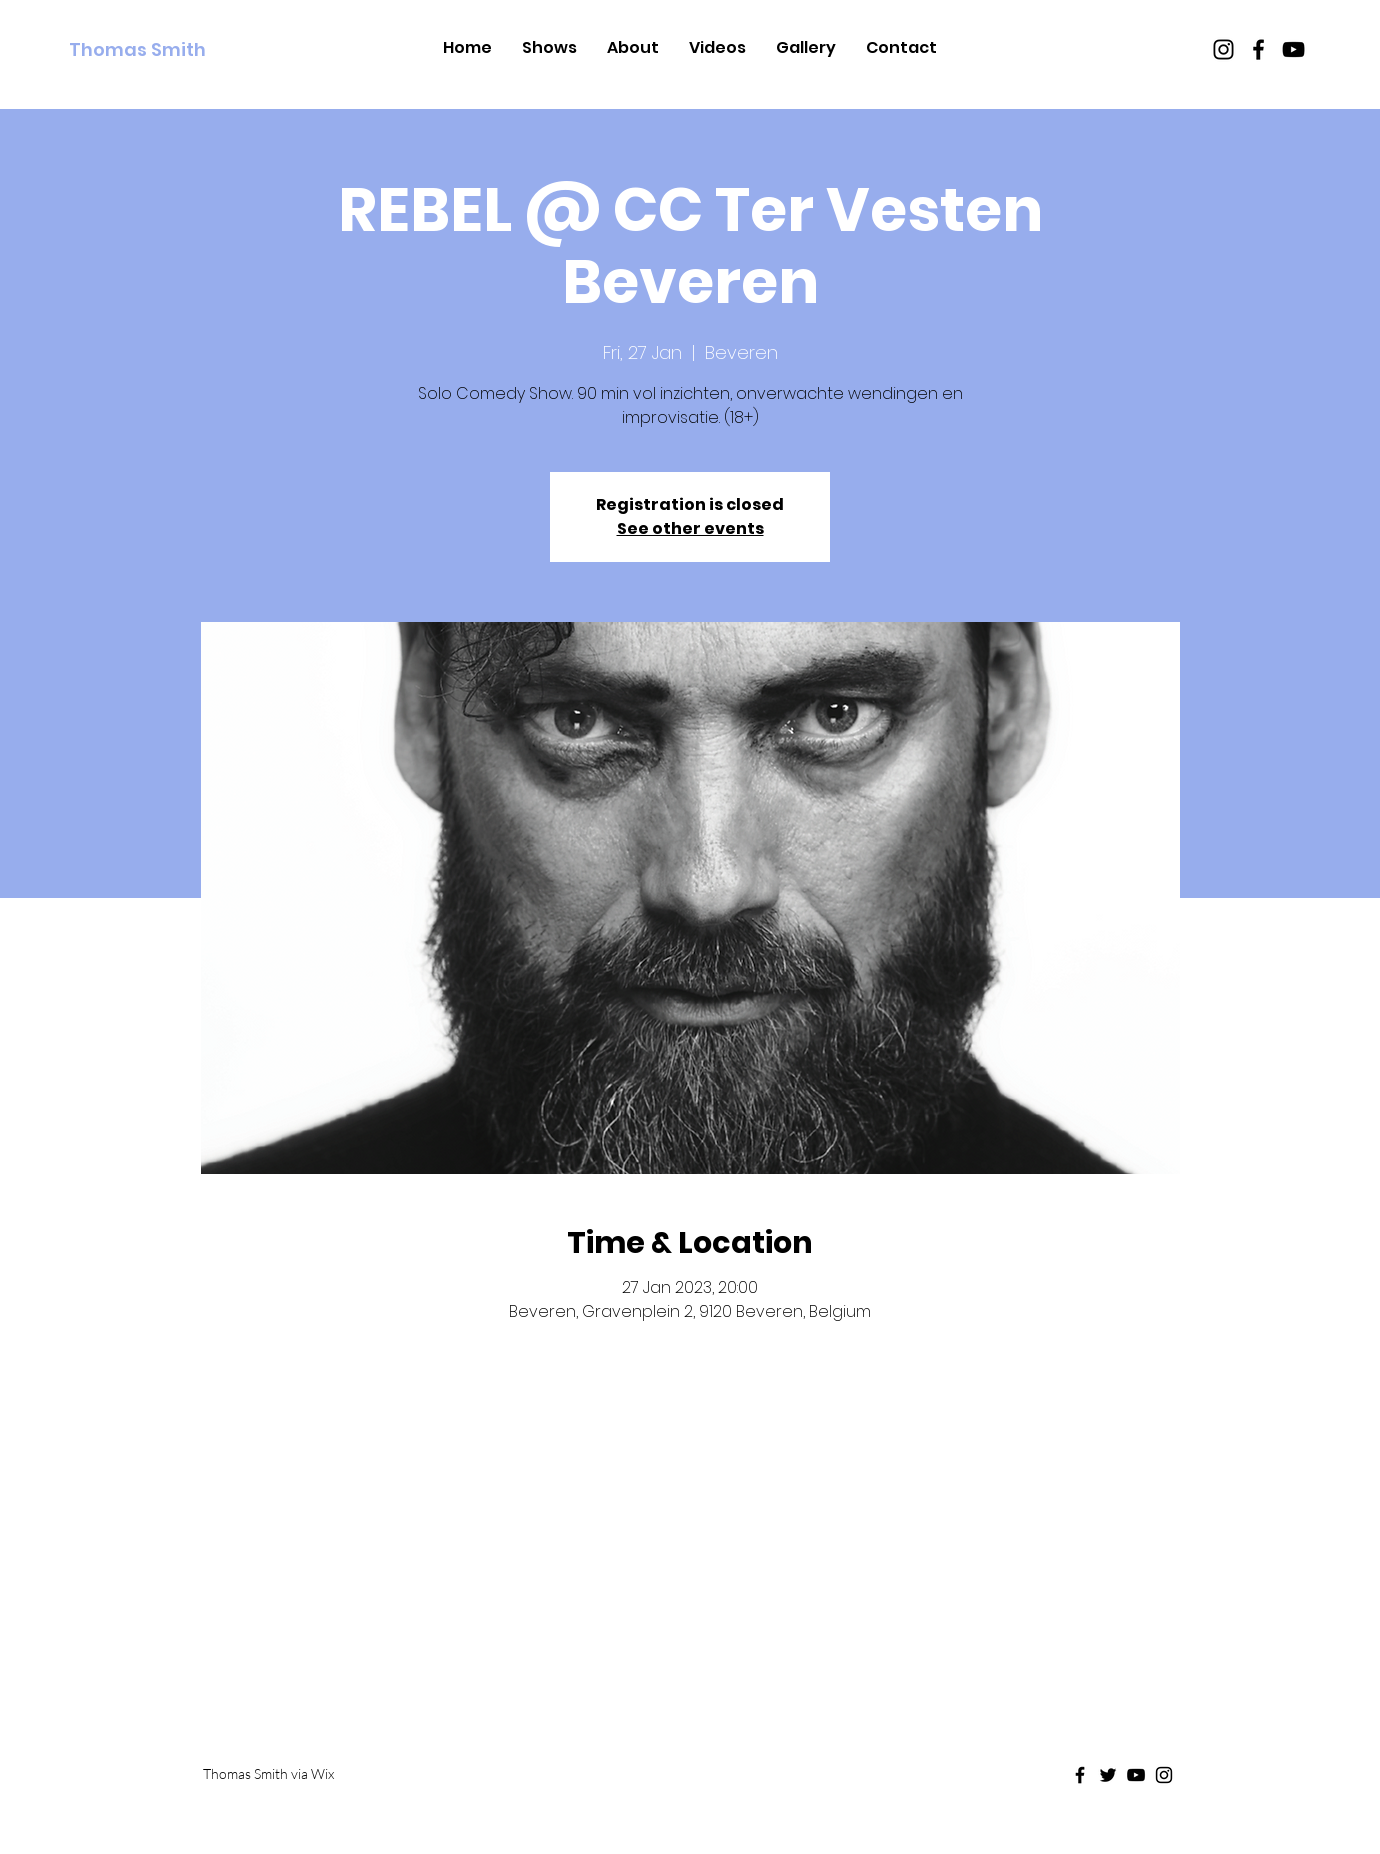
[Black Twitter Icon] (1108, 1775)
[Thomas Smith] (160, 50)
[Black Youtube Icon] (1293, 49)
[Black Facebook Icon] (1258, 49)
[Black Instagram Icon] (1223, 49)
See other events (690, 528)
